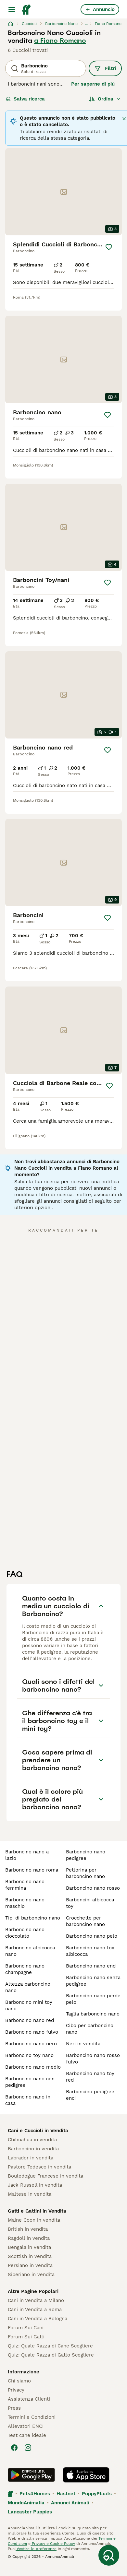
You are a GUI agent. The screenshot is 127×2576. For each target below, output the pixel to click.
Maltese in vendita (29, 2194)
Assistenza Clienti (29, 2399)
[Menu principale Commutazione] (11, 9)
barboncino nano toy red (90, 2077)
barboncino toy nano (29, 2055)
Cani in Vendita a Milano (36, 2300)
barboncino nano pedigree (85, 1855)
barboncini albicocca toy (90, 1903)
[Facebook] (14, 2447)
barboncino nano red (29, 2020)
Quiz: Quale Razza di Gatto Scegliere (51, 2355)
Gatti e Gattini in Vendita (37, 2211)
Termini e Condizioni (32, 2417)
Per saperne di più (93, 84)
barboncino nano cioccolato (24, 1933)
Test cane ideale (27, 2435)
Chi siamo (19, 2381)
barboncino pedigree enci (90, 2095)
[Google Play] (31, 2475)
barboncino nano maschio (24, 1903)
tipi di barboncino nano (32, 1918)
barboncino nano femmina (24, 1885)
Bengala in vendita (29, 2247)
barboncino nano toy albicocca (90, 1951)
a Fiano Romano (60, 40)
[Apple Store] (86, 2475)
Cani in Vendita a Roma (35, 2309)
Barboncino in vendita (33, 2149)
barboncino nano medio (33, 2067)
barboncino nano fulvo (31, 2032)
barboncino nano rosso (93, 1888)
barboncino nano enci (91, 1966)
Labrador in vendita (30, 2158)
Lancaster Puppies (30, 2512)
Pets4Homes (34, 2494)
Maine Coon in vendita (34, 2220)
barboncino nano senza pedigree (93, 1981)
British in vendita (28, 2229)
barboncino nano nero (31, 2044)
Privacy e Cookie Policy (53, 2543)
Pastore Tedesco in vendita (39, 2167)
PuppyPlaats (97, 2494)
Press (14, 2408)
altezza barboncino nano (27, 1987)
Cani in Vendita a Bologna (37, 2319)
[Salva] (109, 247)
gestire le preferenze (36, 2548)
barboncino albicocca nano (30, 1951)
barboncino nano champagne (24, 1969)
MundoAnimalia (26, 2503)
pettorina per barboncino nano (85, 1873)
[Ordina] (105, 98)
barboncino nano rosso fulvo (93, 2058)
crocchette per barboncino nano (85, 1921)
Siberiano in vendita (31, 2274)
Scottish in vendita (30, 2256)
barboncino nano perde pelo (93, 1999)
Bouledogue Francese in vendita (45, 2176)
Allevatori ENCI (26, 2426)
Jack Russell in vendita (35, 2185)
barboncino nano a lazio (27, 1855)
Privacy (16, 2390)
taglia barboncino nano (93, 2014)
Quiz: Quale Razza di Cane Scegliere (50, 2346)
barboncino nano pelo (91, 1936)
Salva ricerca (25, 99)
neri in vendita (83, 2044)
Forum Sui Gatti (26, 2337)
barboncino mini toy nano (28, 2005)
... (86, 23)
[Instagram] (27, 2447)
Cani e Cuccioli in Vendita (38, 2130)
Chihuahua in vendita (32, 2140)
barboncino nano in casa (27, 2100)
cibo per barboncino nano (89, 2029)
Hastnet (66, 2494)
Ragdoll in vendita (29, 2238)
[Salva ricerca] (108, 2555)
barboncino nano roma (31, 1870)
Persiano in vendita (30, 2265)
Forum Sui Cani (26, 2328)
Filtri (105, 68)
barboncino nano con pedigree (30, 2082)
